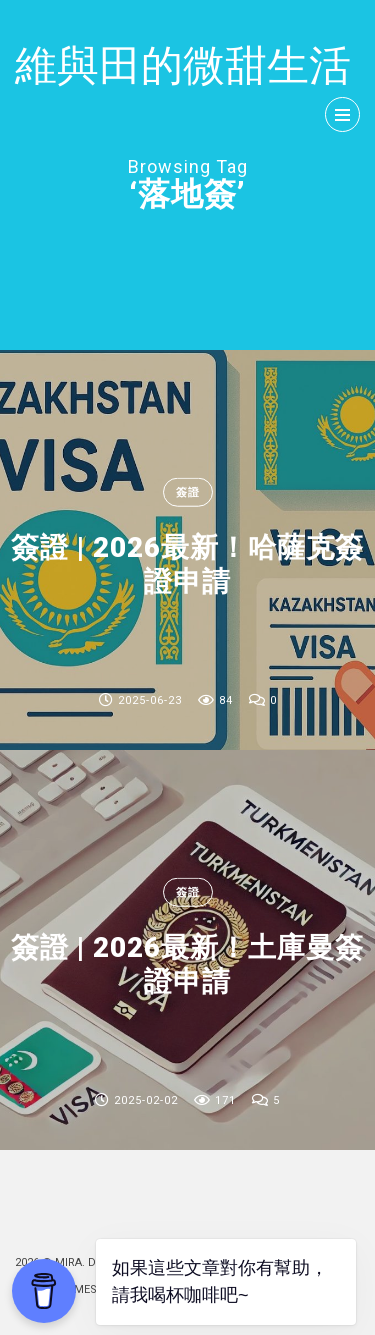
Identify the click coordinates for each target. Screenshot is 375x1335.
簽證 (188, 492)
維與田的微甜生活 (183, 65)
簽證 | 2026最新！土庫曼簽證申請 (187, 964)
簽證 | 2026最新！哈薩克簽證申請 (187, 564)
